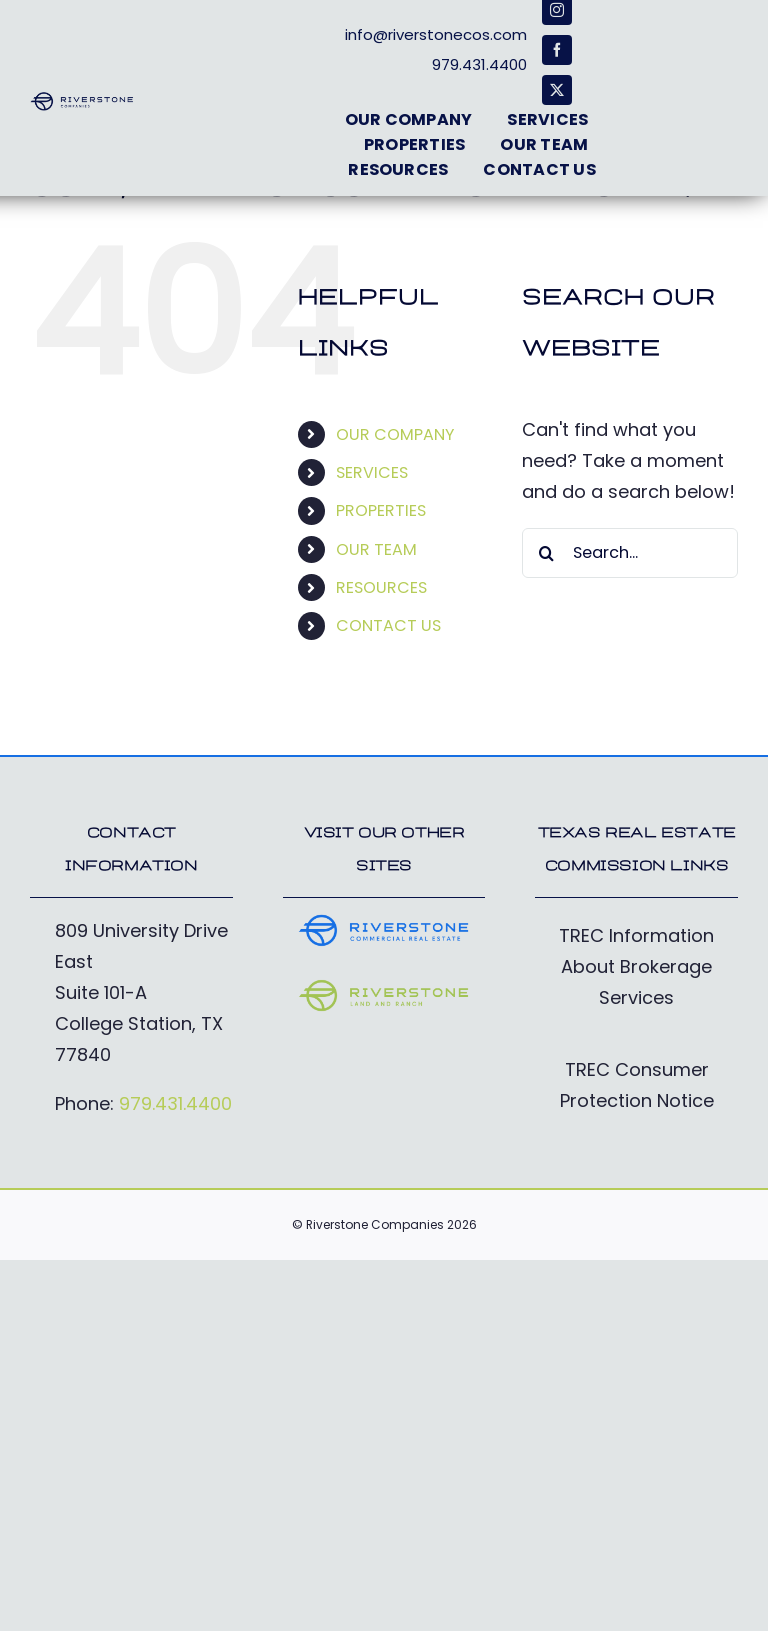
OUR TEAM (376, 549)
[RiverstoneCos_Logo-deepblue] (82, 99)
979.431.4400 (175, 1103)
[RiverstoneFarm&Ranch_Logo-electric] (384, 986)
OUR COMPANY (395, 434)
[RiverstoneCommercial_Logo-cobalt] (384, 921)
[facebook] (557, 50)
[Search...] (630, 553)
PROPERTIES (381, 510)
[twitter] (557, 90)
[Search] (547, 553)
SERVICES (372, 472)
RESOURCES (381, 587)
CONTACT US (388, 625)
